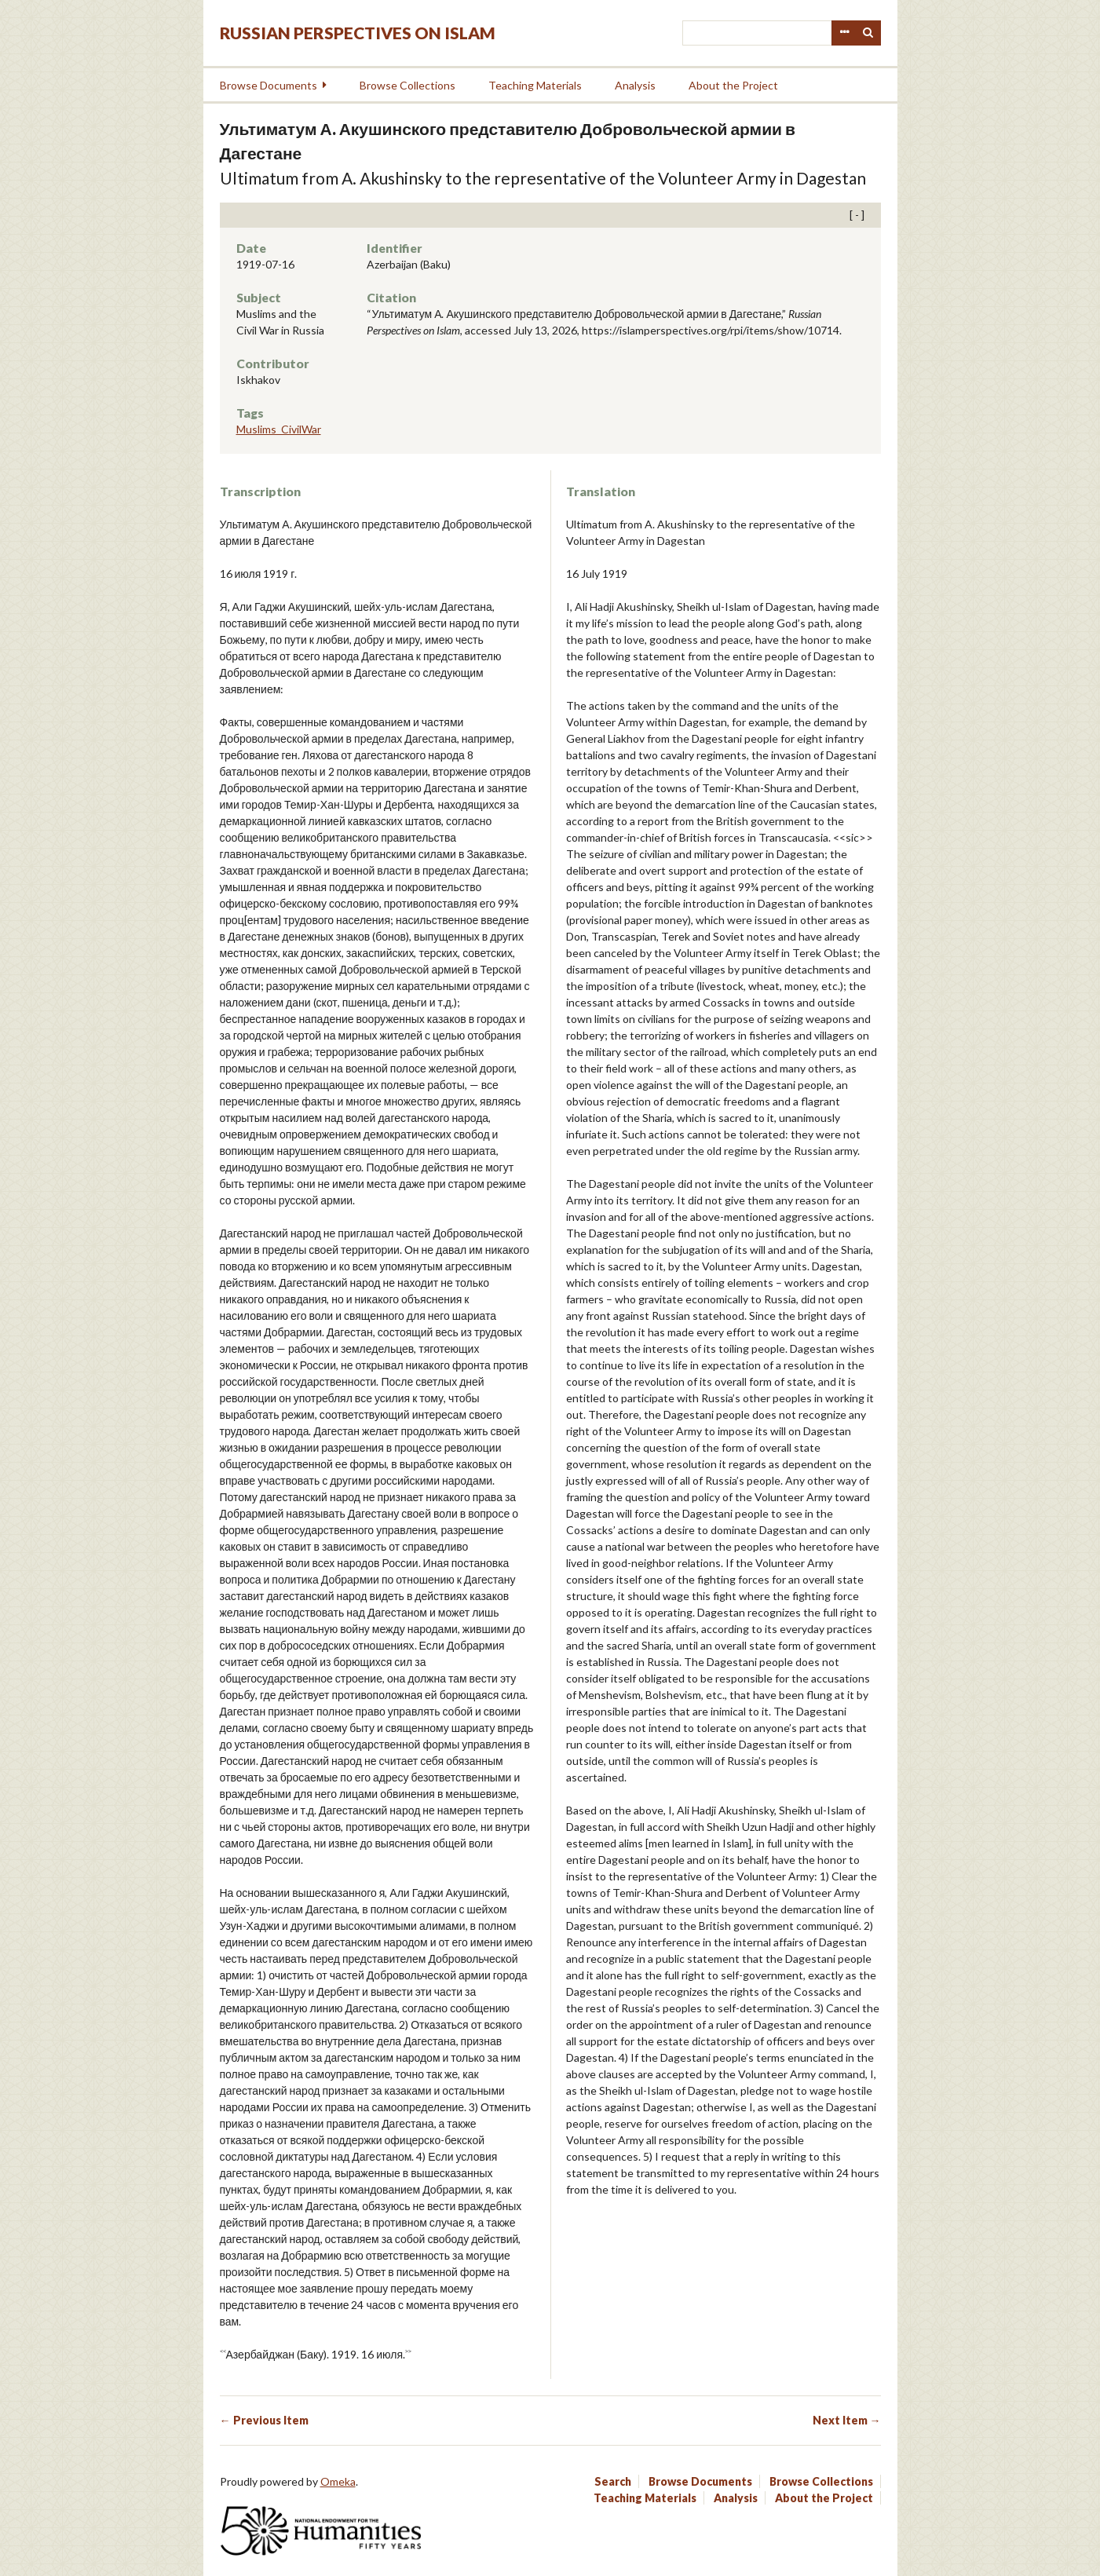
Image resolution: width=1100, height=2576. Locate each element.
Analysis (635, 85)
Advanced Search (844, 33)
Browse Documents (268, 85)
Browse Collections (407, 85)
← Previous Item (264, 2420)
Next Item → (847, 2420)
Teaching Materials (535, 85)
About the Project (733, 85)
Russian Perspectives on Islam (357, 32)
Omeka (338, 2481)
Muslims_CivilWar (278, 429)
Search (868, 33)
